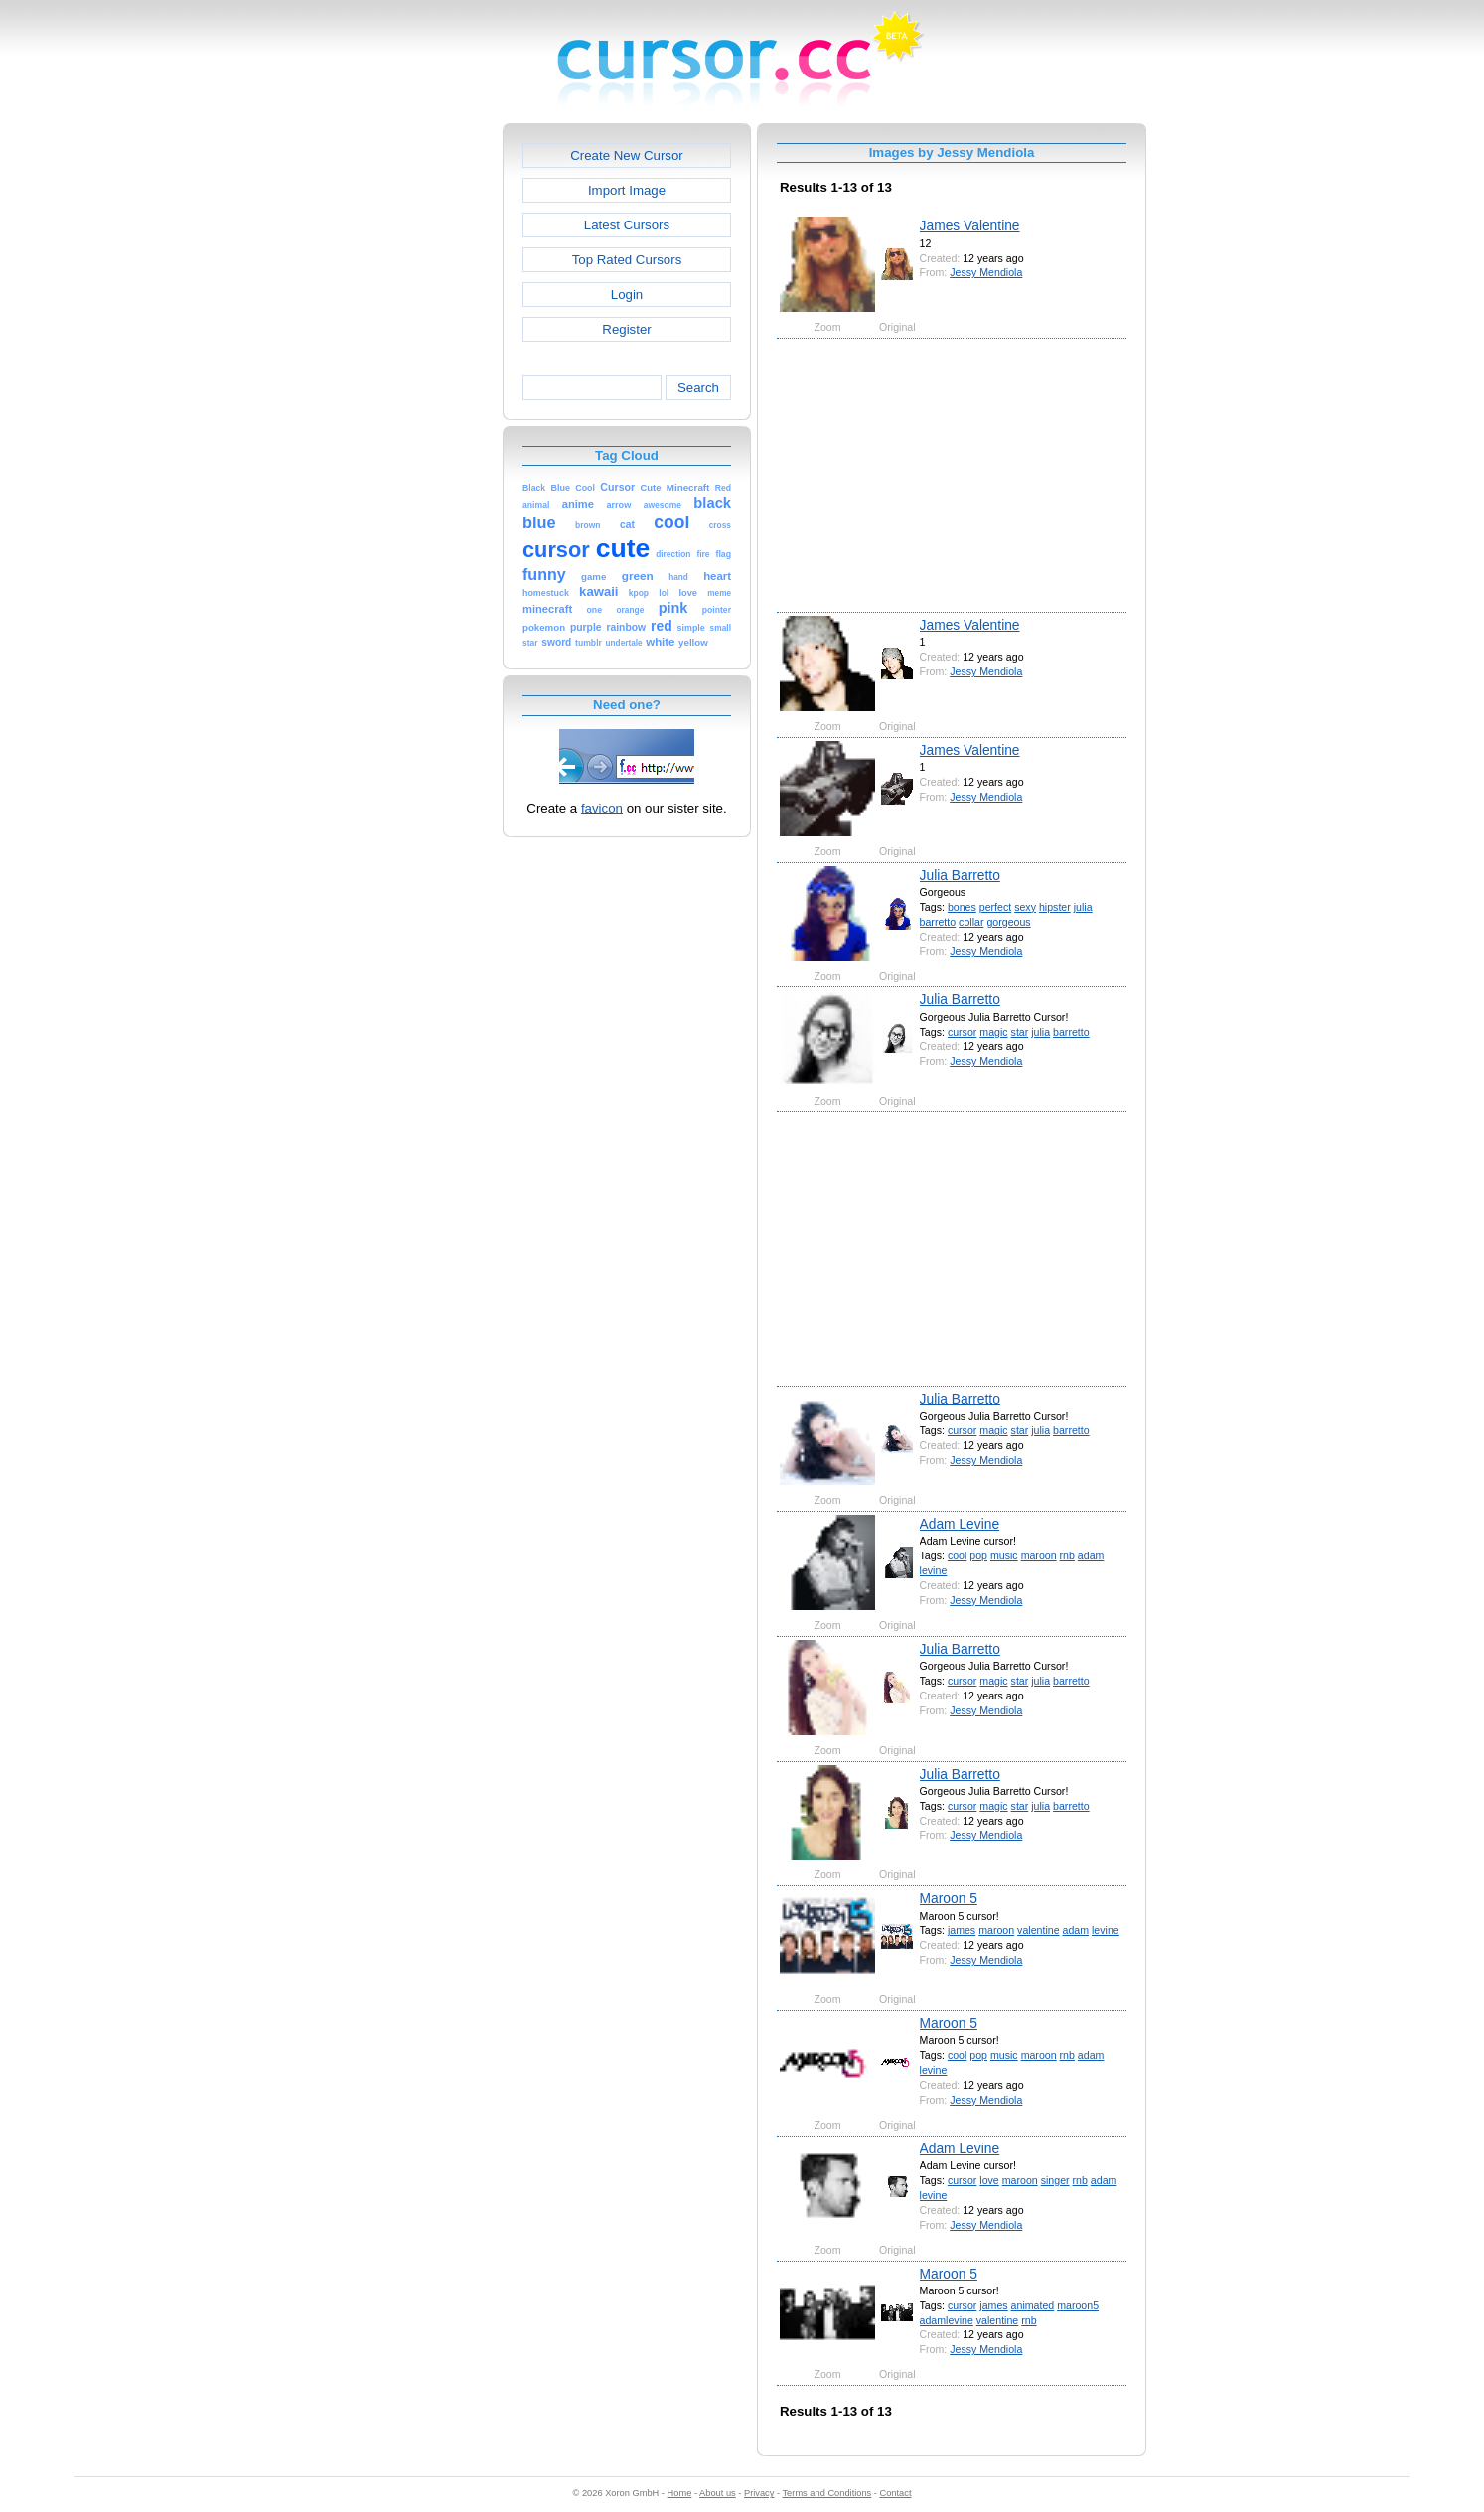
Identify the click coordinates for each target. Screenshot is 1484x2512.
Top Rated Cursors (627, 259)
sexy (1025, 907)
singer (1055, 2180)
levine (934, 1570)
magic (993, 1032)
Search (698, 387)
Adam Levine (960, 1524)
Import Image (627, 190)
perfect (995, 907)
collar (971, 922)
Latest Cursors (626, 225)
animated (1033, 2305)
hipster (1055, 907)
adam (1091, 1555)
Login (627, 294)
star (1020, 1032)
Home (680, 2493)
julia (1083, 907)
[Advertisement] (417, 421)
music (1004, 1555)
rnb (1067, 1555)
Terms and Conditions (826, 2493)
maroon (1039, 1555)
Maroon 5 (948, 1898)
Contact (896, 2493)
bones (962, 907)
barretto (938, 922)
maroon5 (1078, 2305)
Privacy (759, 2493)
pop (978, 1555)
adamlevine (946, 2320)
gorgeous (1008, 922)
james (961, 1930)
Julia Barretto (960, 875)
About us (717, 2493)
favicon (602, 808)
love (988, 2180)
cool (957, 1555)
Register (626, 329)
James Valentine (970, 225)
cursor (962, 1032)
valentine (1038, 1930)
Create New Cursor (626, 155)
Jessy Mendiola (986, 272)
